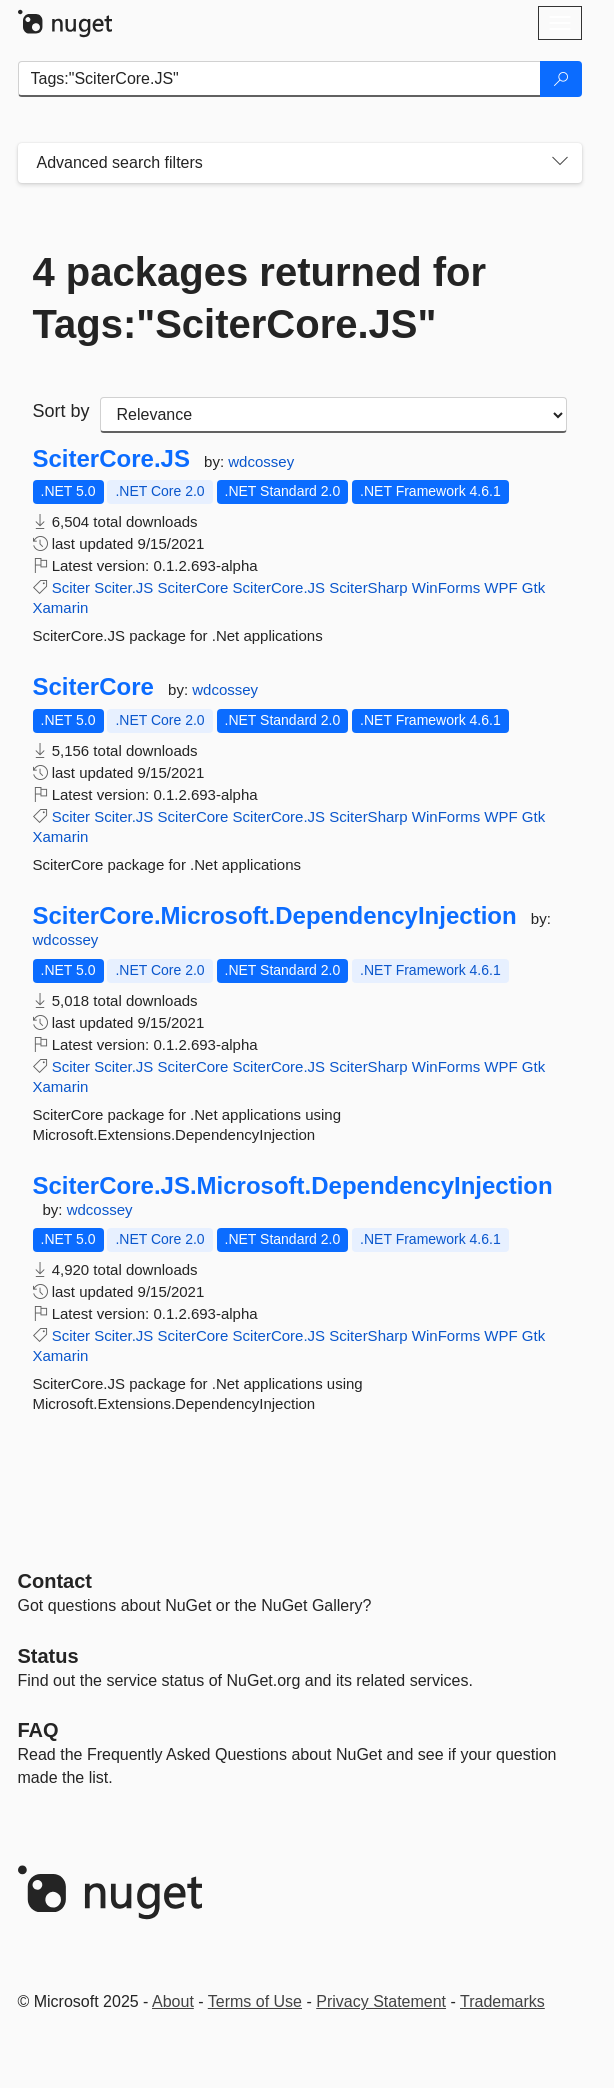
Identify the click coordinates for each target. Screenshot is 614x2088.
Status (48, 1656)
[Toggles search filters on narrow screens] (560, 163)
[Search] (561, 79)
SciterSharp (368, 587)
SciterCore (193, 587)
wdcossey (261, 461)
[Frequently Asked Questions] (38, 1730)
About (173, 2001)
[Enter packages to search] (279, 79)
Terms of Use (255, 2001)
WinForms (446, 587)
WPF (500, 587)
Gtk (533, 587)
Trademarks (502, 2001)
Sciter (71, 587)
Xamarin (61, 607)
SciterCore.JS (111, 459)
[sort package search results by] (333, 415)
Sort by (61, 411)
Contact (55, 1581)
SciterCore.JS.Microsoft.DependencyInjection (293, 1186)
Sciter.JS (123, 587)
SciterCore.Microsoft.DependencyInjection (275, 916)
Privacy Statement (381, 2001)
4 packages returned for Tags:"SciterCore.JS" (260, 298)
